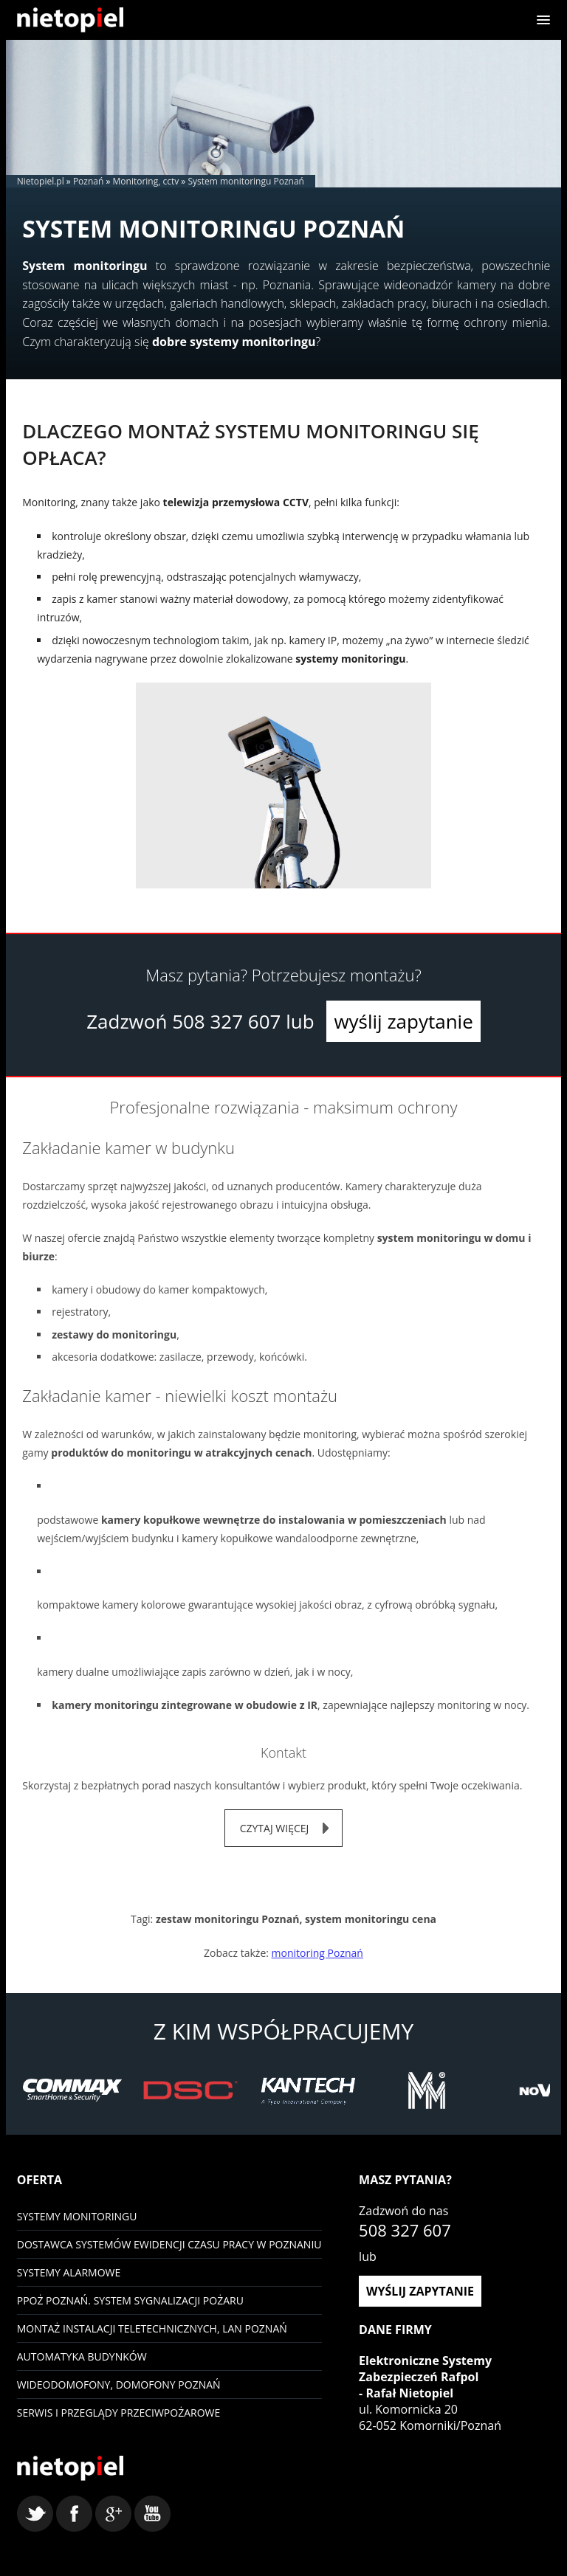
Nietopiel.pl (40, 181)
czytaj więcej (274, 1828)
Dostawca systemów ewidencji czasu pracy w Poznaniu (169, 2244)
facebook (74, 2514)
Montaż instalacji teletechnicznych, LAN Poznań (152, 2328)
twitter (35, 2514)
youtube (152, 2514)
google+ (113, 2514)
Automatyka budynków (82, 2356)
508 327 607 (226, 1021)
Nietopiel (70, 19)
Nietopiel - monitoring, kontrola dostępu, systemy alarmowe (70, 2468)
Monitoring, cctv (146, 181)
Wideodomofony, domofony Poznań (119, 2385)
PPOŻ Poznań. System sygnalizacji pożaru (130, 2300)
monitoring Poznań (317, 1953)
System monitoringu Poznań (246, 181)
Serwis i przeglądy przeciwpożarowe (119, 2413)
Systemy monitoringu (77, 2216)
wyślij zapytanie (403, 1021)
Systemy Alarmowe (69, 2272)
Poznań (88, 181)
